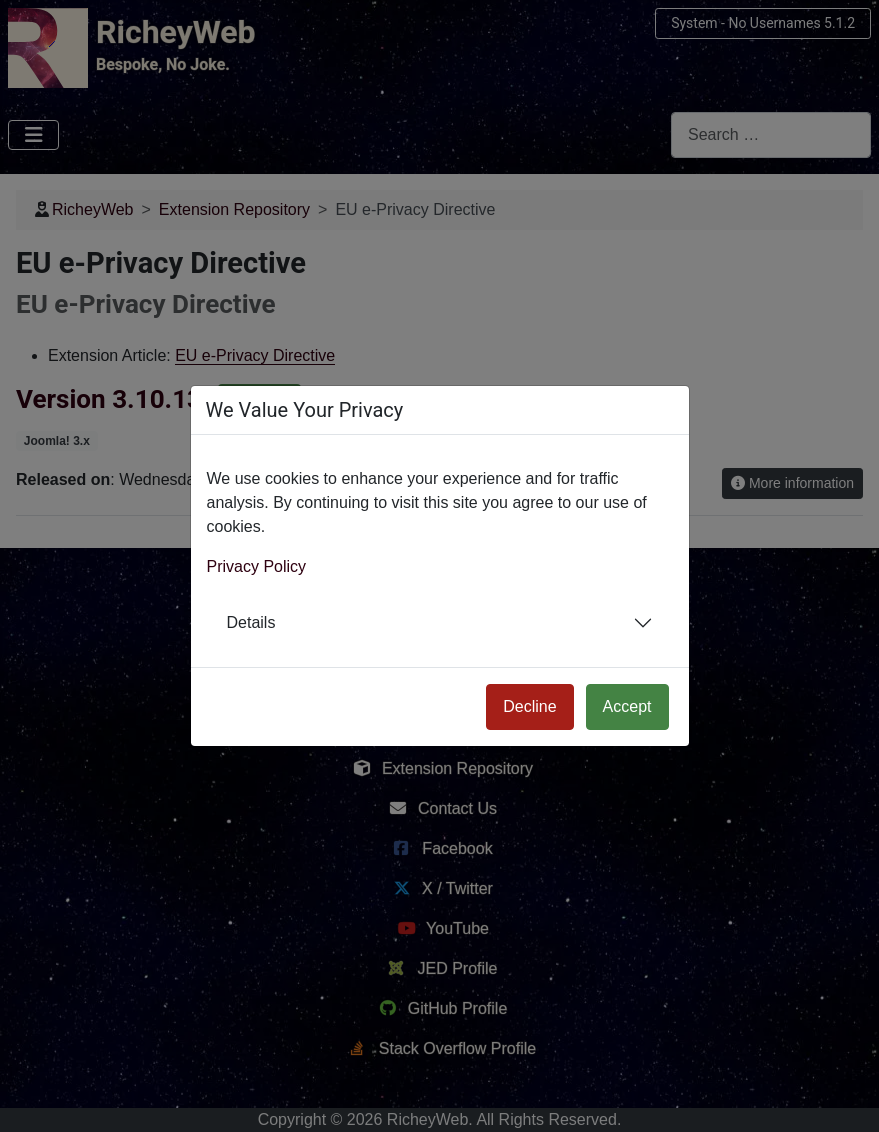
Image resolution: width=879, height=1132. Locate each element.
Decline (529, 706)
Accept (627, 706)
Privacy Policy (257, 566)
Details (251, 622)
